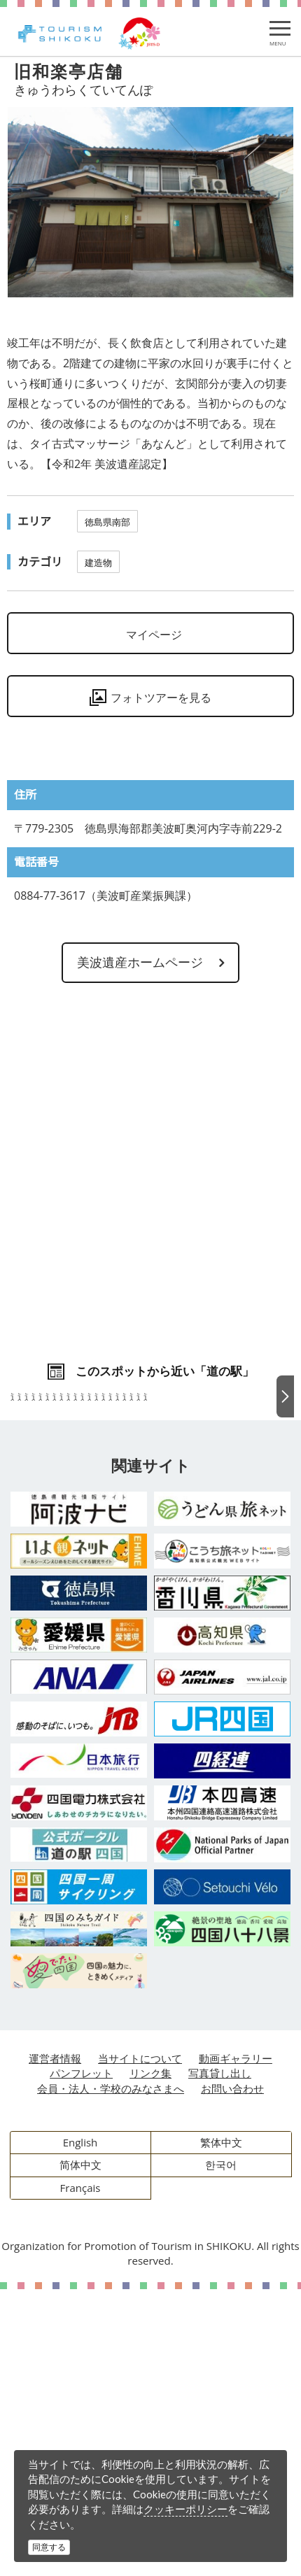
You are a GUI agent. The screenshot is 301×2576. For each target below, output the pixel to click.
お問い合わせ (232, 2375)
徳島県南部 (107, 522)
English (80, 2429)
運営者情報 (55, 2345)
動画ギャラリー (235, 2345)
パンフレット (81, 2360)
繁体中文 (221, 2429)
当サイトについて (140, 2345)
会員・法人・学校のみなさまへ (110, 2375)
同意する (49, 2547)
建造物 (98, 562)
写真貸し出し (219, 2360)
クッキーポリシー (185, 2509)
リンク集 (151, 2360)
